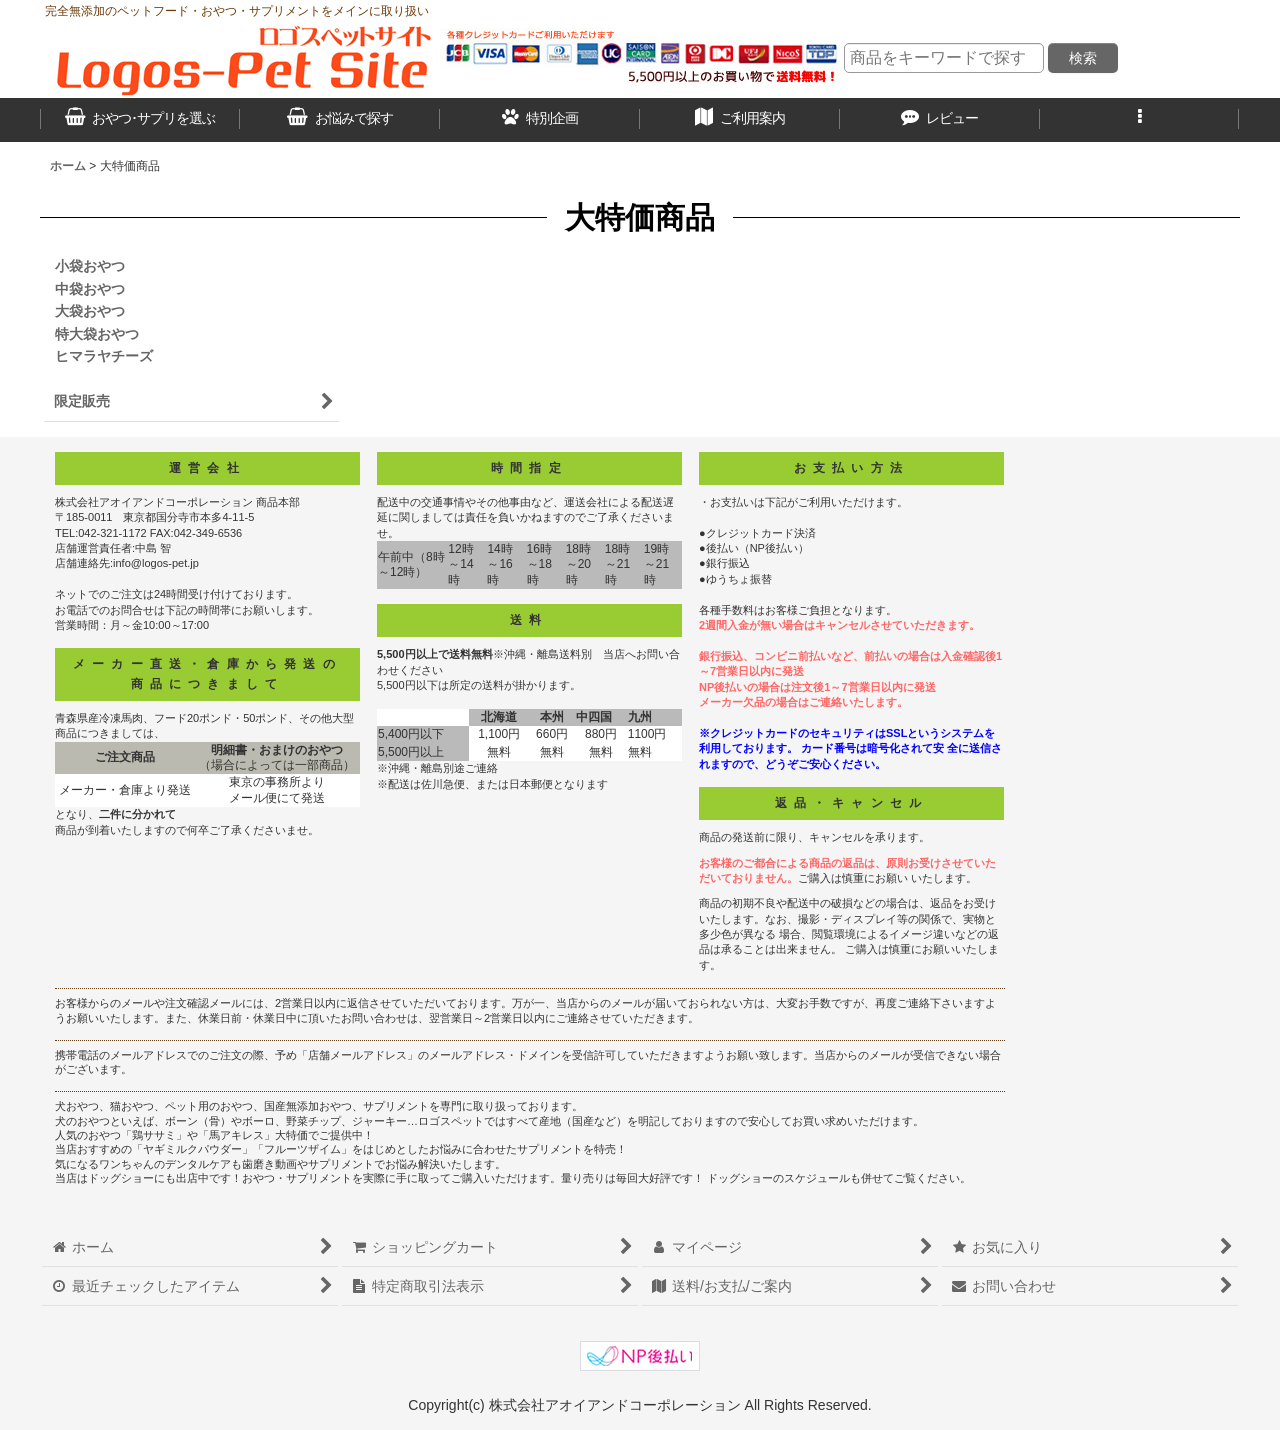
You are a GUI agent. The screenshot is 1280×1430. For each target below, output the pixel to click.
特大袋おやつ (97, 334)
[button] (1140, 120)
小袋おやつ (90, 266)
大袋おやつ (90, 311)
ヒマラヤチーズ (104, 356)
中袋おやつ (90, 289)
